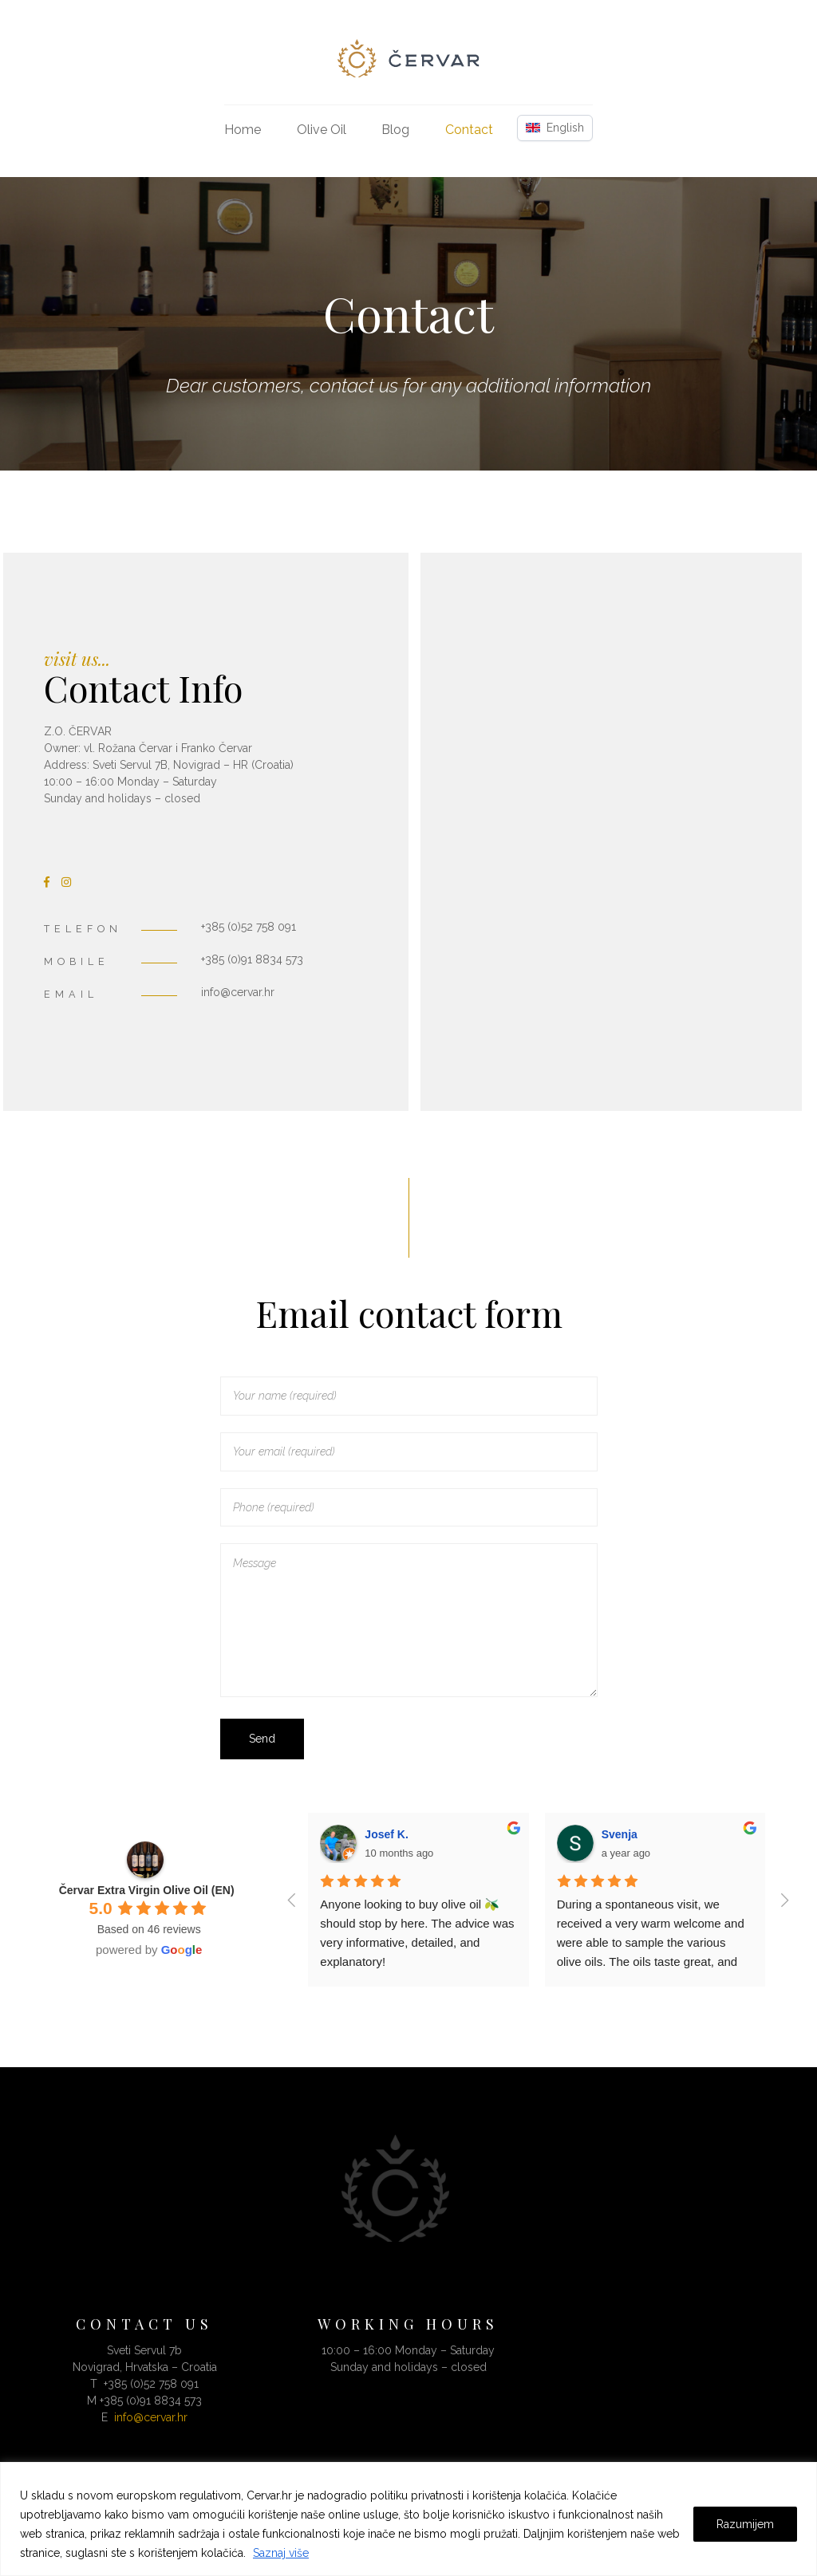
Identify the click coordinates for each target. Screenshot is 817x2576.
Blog (395, 129)
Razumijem (745, 2524)
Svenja (619, 1834)
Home (242, 129)
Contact (469, 129)
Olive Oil (321, 129)
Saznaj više (281, 2552)
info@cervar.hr (150, 2417)
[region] (408, 2519)
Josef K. (386, 1834)
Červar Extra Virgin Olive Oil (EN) (147, 1890)
